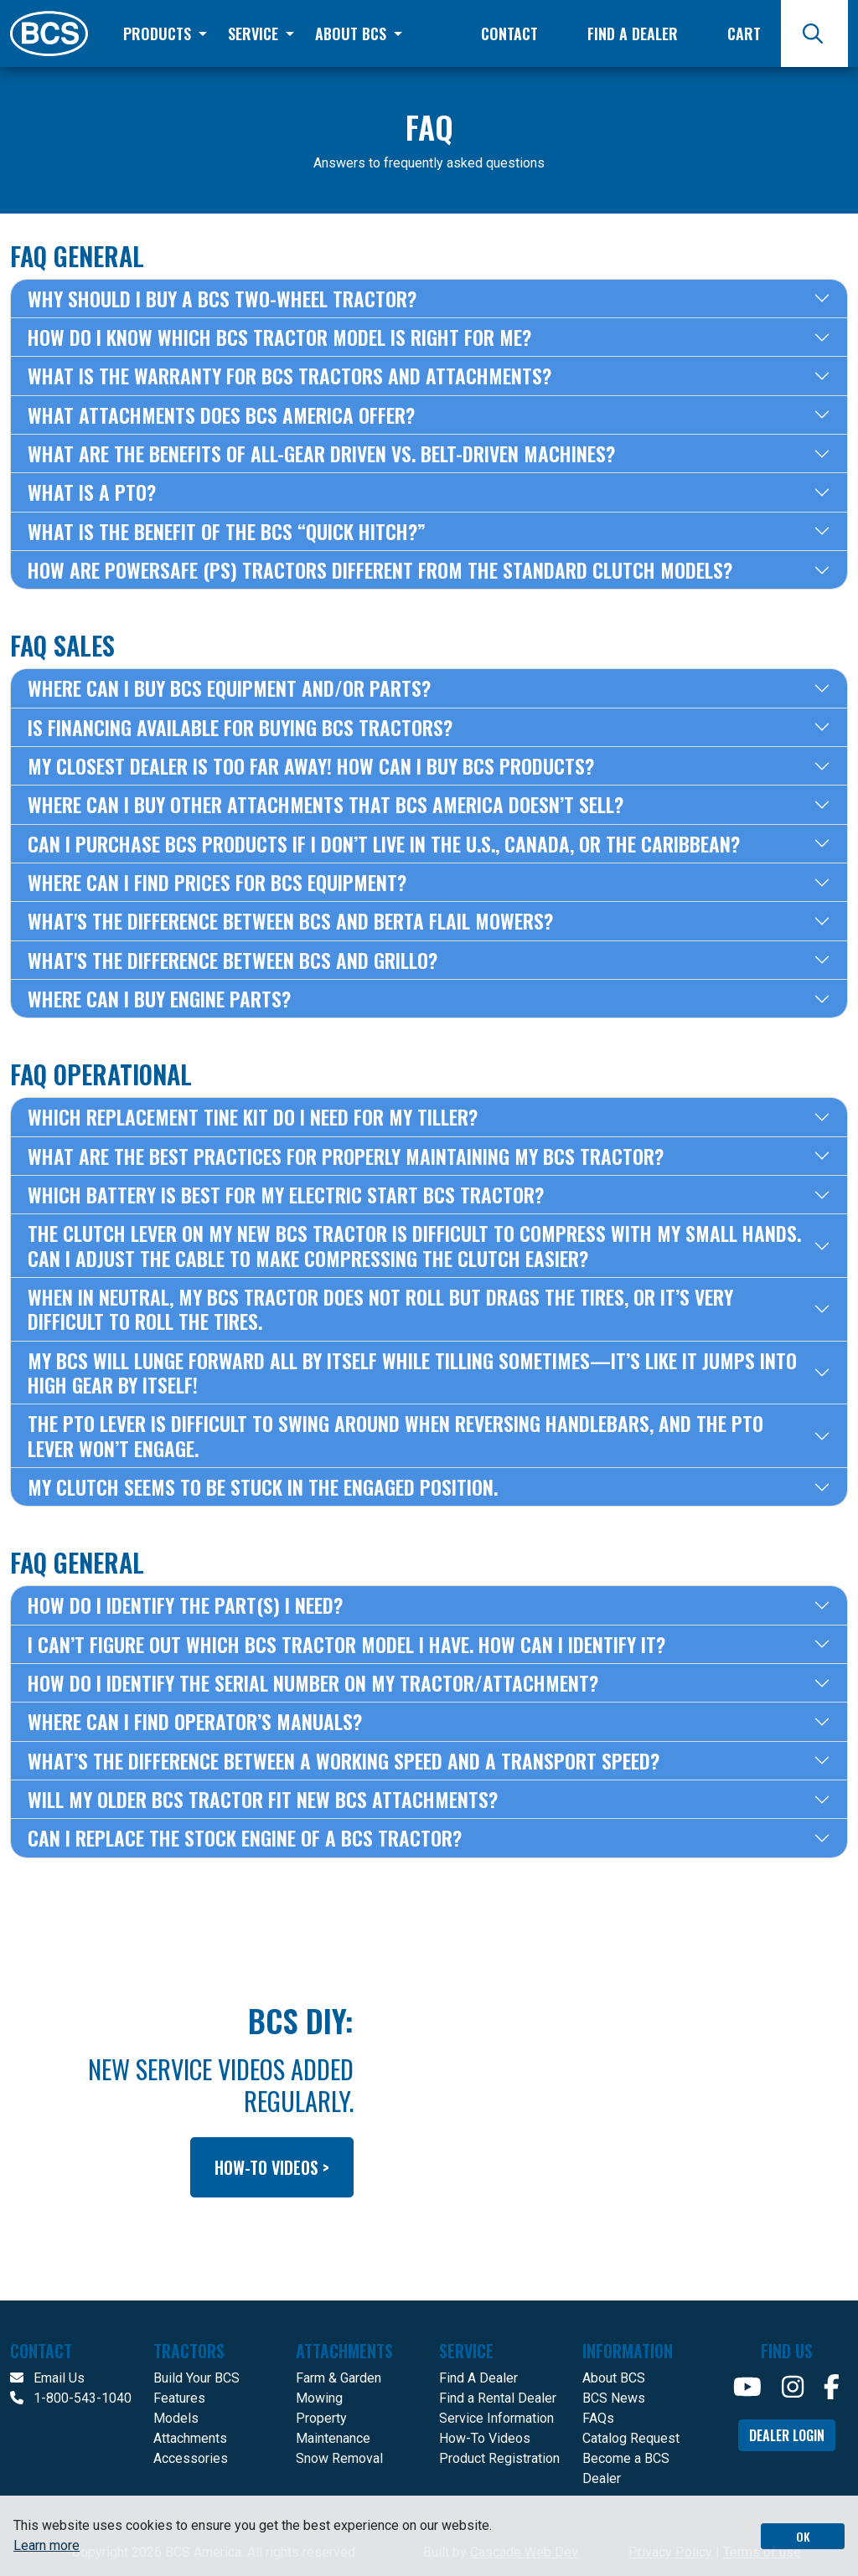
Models (176, 2418)
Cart (744, 33)
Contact (509, 33)
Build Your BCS (196, 2378)
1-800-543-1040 (71, 2398)
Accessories (190, 2458)
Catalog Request (631, 2438)
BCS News (613, 2398)
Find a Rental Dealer (497, 2398)
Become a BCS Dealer (625, 2468)
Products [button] (159, 33)
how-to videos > (271, 2167)
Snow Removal (339, 2458)
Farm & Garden (338, 2378)
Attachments (190, 2438)
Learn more (46, 2545)
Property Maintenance (333, 2428)
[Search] (814, 33)
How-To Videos (484, 2438)
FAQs (598, 2418)
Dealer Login (786, 2435)
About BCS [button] (352, 33)
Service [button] (255, 33)
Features (179, 2398)
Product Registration (499, 2458)
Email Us (47, 2378)
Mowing (319, 2398)
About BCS (613, 2378)
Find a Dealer (632, 33)
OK (803, 2536)
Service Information (496, 2418)
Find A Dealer (478, 2378)
